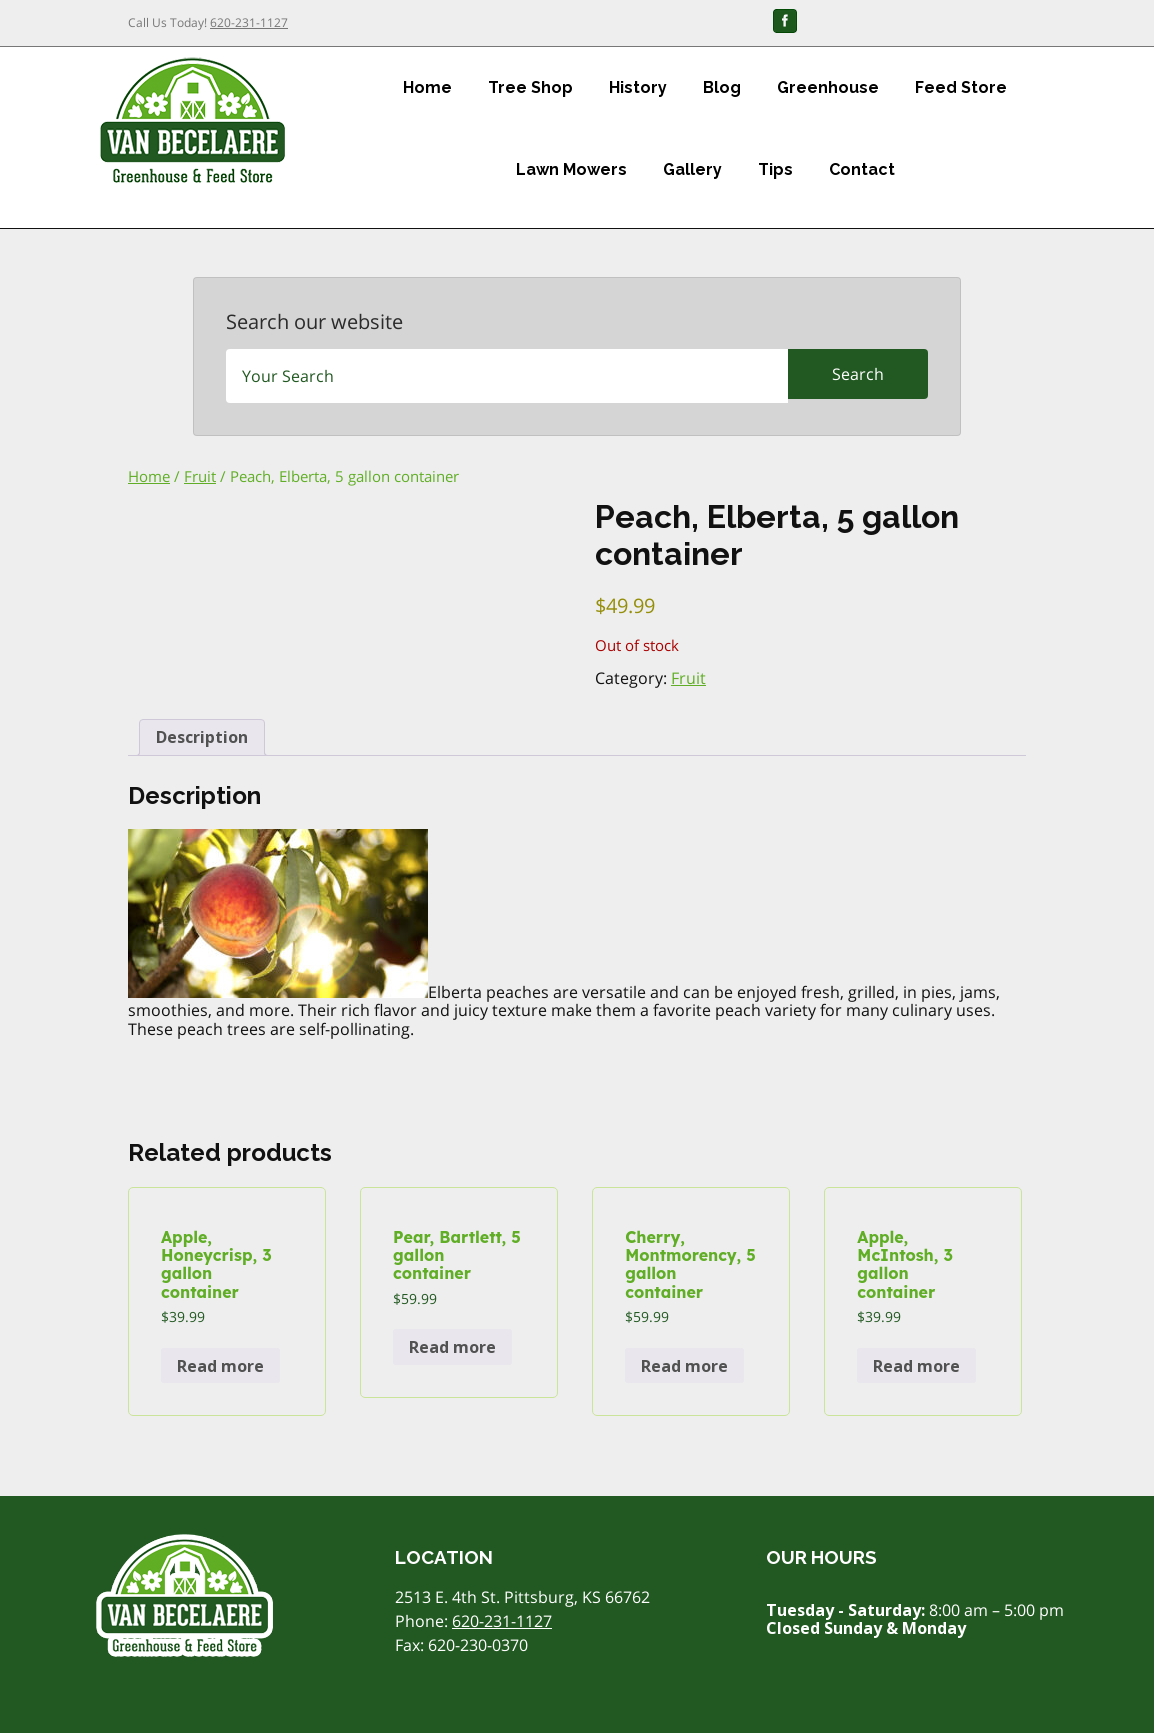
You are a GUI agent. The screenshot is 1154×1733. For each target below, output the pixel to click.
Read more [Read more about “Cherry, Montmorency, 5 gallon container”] (684, 1366)
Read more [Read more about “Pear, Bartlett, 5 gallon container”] (452, 1347)
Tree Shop (530, 87)
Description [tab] (202, 737)
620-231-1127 (249, 22)
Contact (862, 169)
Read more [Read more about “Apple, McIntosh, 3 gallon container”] (916, 1366)
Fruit (200, 476)
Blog (722, 87)
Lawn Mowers (571, 169)
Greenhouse (828, 87)
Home (427, 87)
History (638, 87)
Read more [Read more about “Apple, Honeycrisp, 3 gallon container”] (220, 1366)
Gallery (692, 169)
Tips (775, 169)
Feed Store (961, 87)
